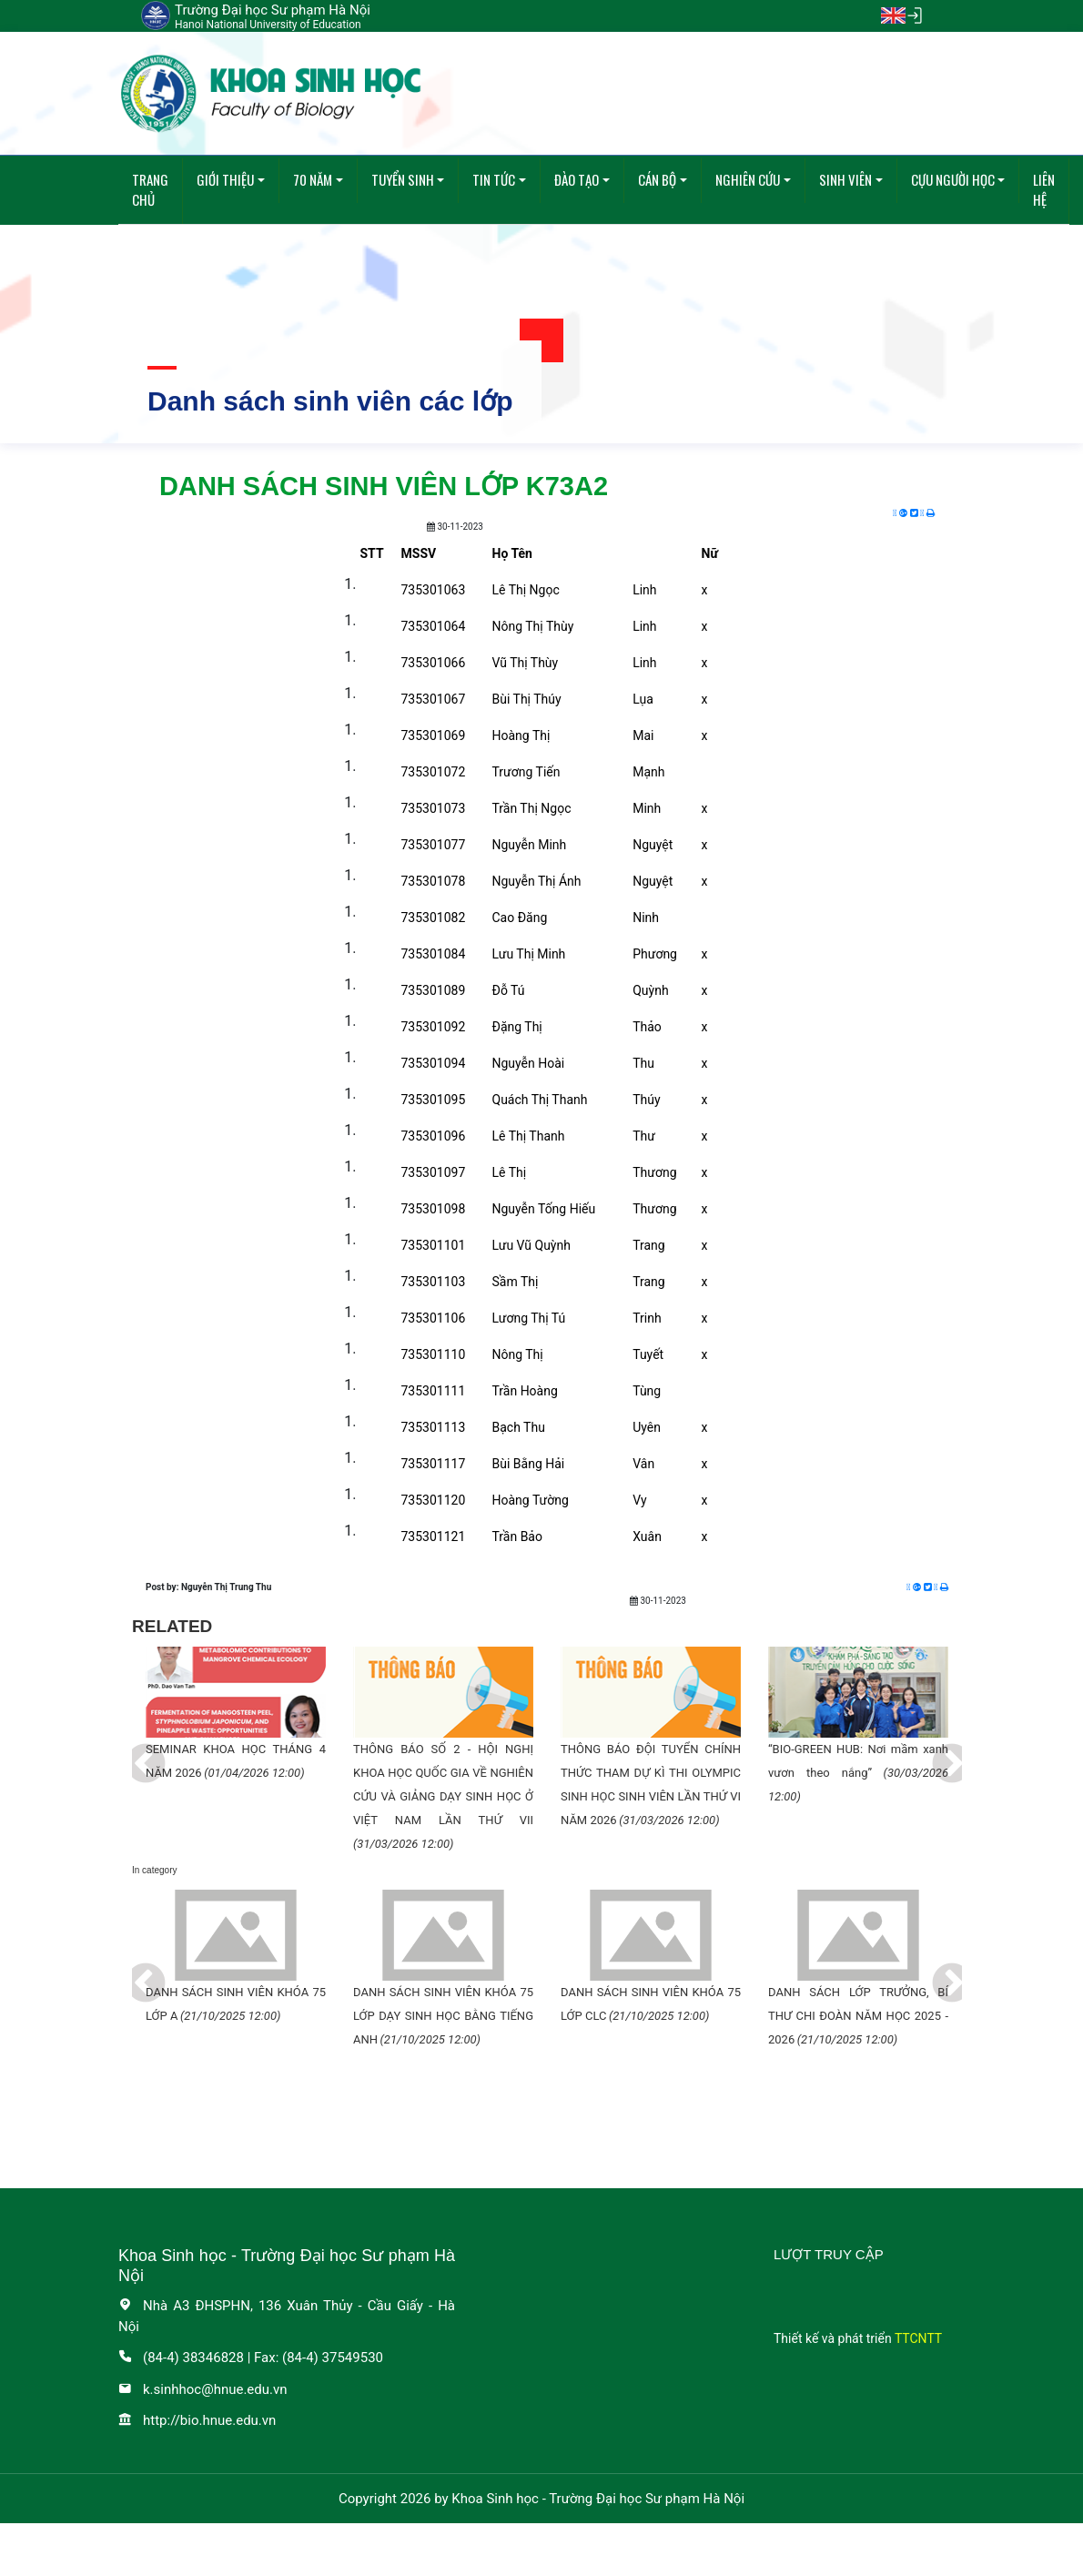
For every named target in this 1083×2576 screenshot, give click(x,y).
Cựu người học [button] (953, 179)
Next (938, 1751)
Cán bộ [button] (657, 179)
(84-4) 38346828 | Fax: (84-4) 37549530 (250, 2357)
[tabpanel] (235, 1716)
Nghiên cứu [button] (747, 179)
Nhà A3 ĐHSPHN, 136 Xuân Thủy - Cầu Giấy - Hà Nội (286, 2316)
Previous (132, 1751)
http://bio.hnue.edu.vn (197, 2420)
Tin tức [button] (493, 179)
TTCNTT (918, 2338)
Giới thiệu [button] (225, 179)
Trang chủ (150, 189)
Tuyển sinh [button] (402, 179)
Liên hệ (1044, 189)
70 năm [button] (312, 179)
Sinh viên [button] (845, 179)
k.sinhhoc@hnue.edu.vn (203, 2389)
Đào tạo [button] (576, 179)
